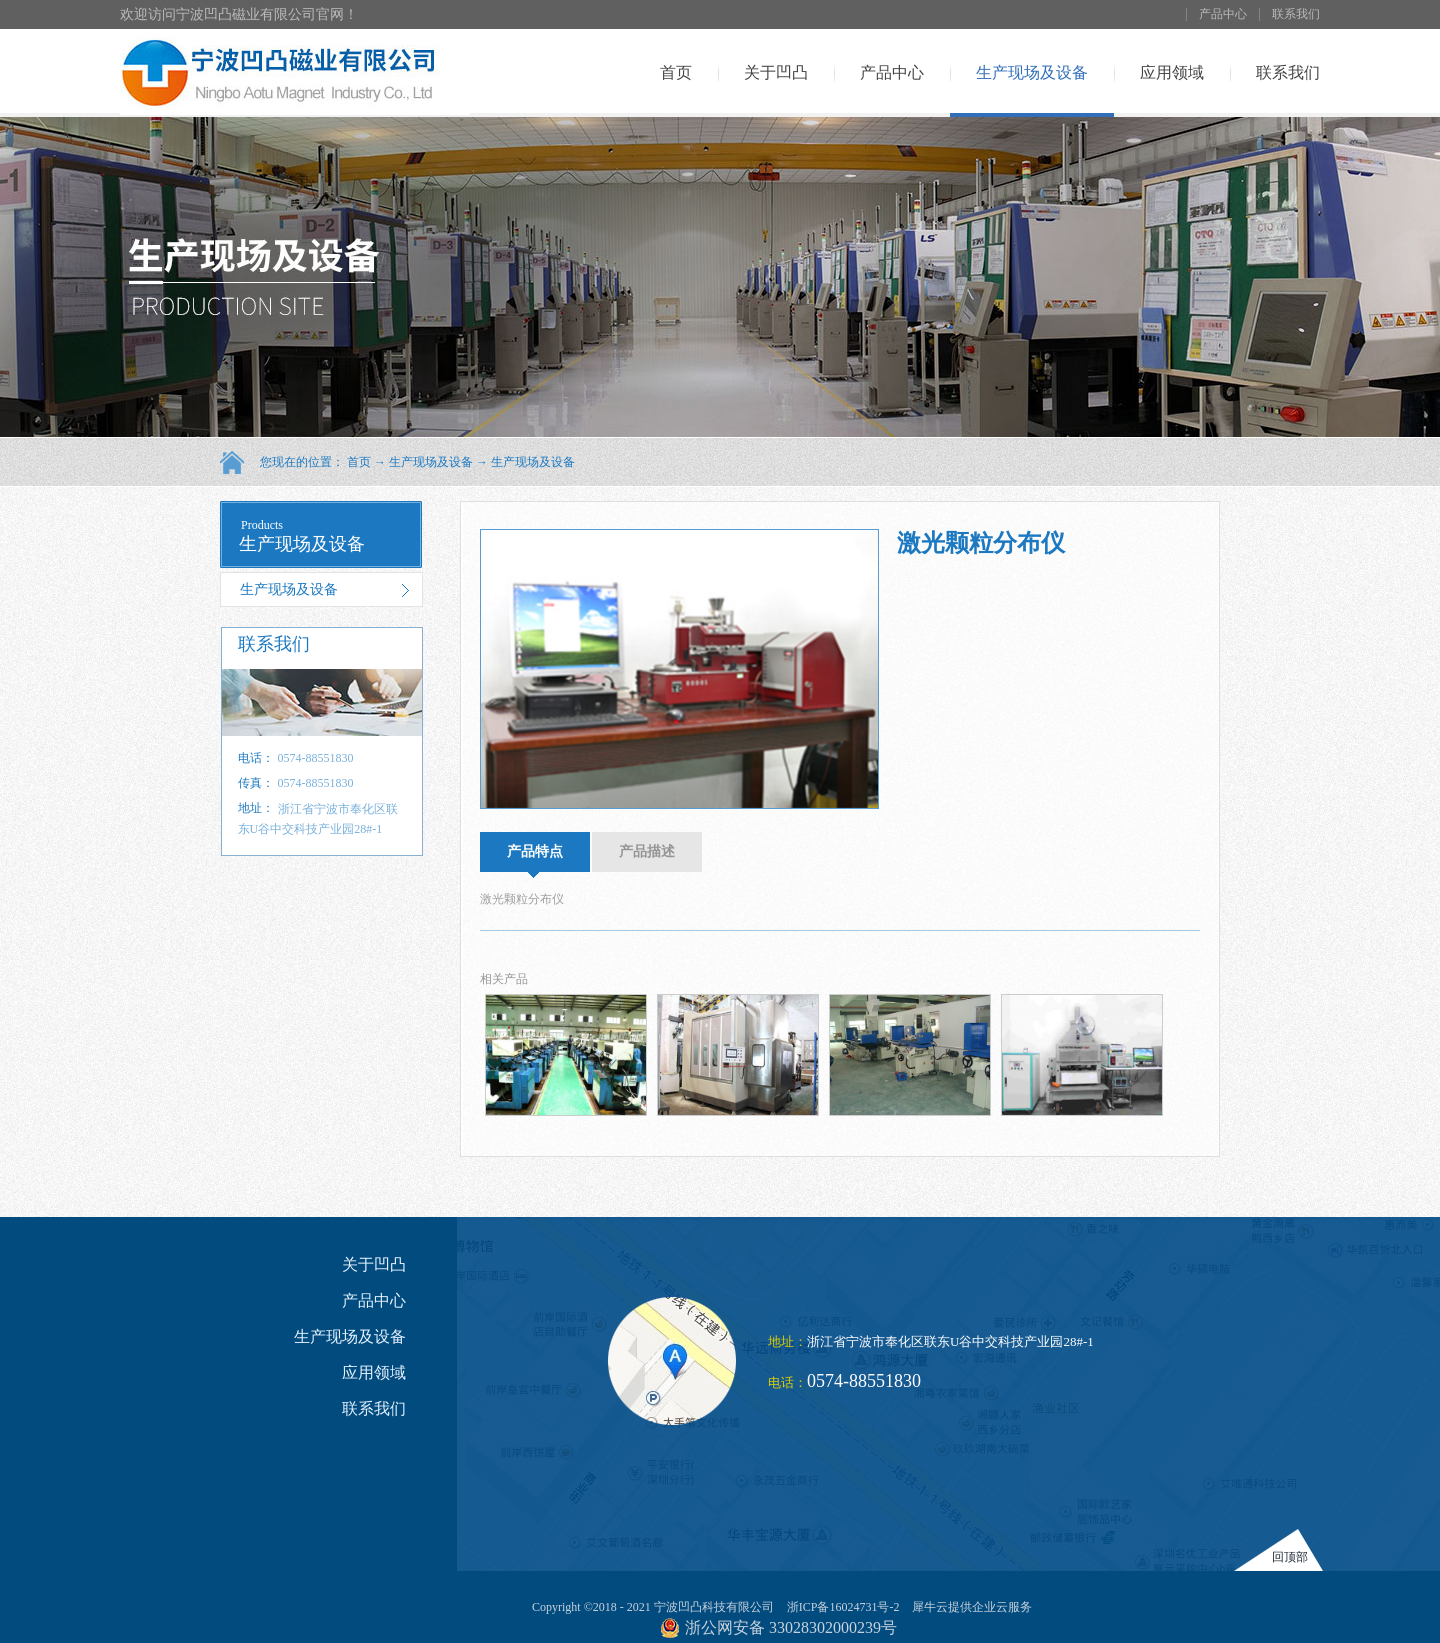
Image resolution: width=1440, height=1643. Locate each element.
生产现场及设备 (431, 462)
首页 (676, 72)
